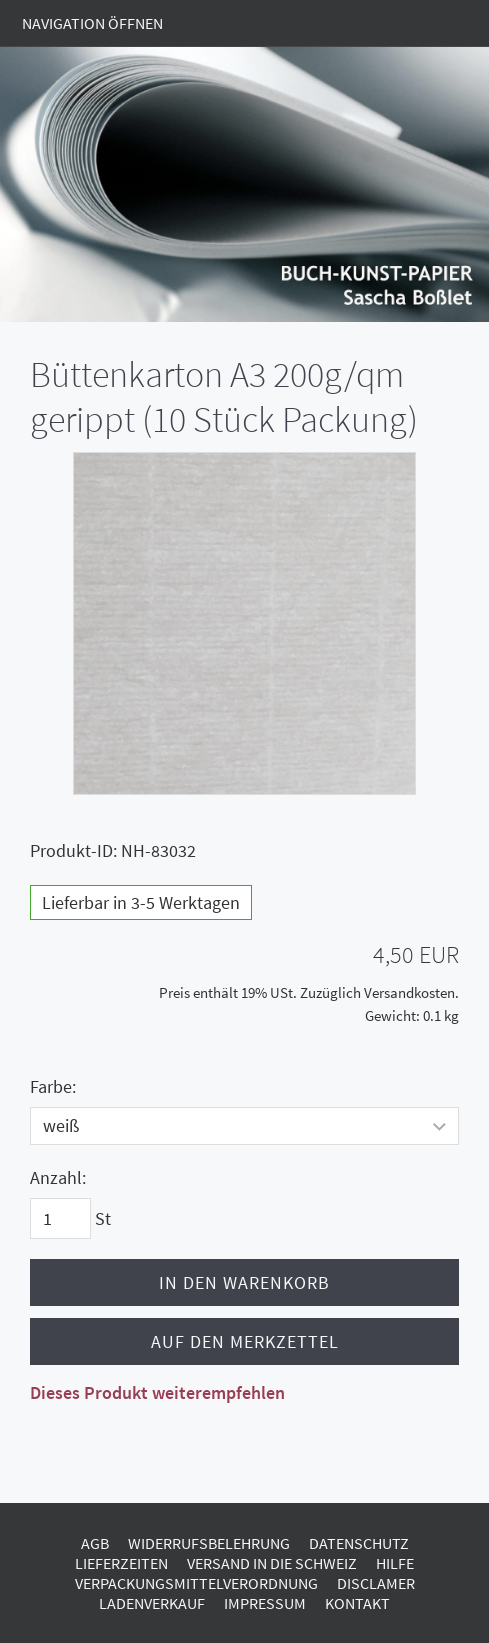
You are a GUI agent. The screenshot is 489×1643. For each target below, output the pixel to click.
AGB (95, 1543)
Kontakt (357, 1603)
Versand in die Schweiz (272, 1563)
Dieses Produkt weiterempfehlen (157, 1392)
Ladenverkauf (152, 1603)
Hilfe (395, 1563)
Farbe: (53, 1086)
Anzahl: (58, 1177)
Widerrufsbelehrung (209, 1543)
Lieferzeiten (121, 1563)
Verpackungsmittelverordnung (196, 1583)
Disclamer (376, 1583)
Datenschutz (359, 1543)
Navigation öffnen (92, 23)
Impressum (265, 1603)
